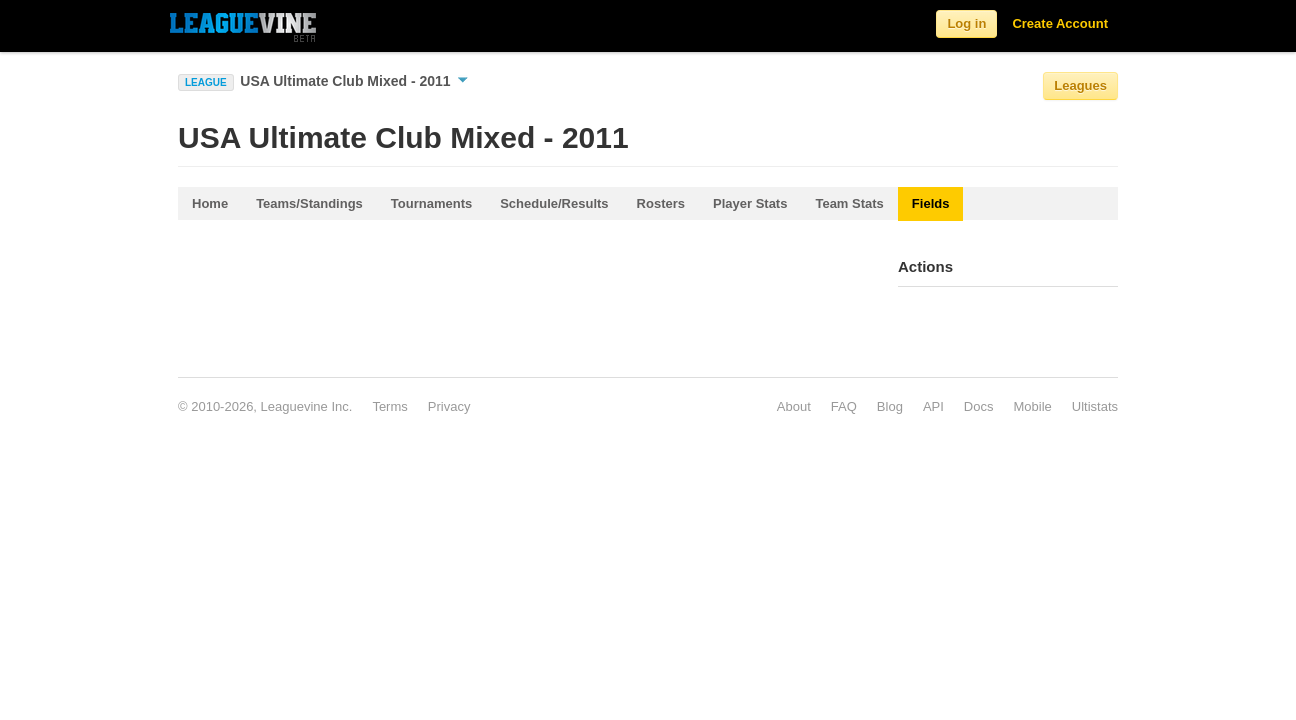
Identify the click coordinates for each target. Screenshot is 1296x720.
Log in (966, 23)
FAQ (844, 406)
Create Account (1060, 23)
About (794, 406)
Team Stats (849, 203)
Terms (389, 406)
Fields (931, 203)
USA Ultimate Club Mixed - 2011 (353, 81)
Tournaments (431, 203)
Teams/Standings (309, 203)
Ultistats (1095, 406)
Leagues (1080, 85)
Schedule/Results (554, 203)
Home (210, 203)
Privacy (449, 406)
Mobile (1032, 406)
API (933, 406)
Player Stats (750, 203)
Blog (890, 406)
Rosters (661, 203)
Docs (979, 406)
